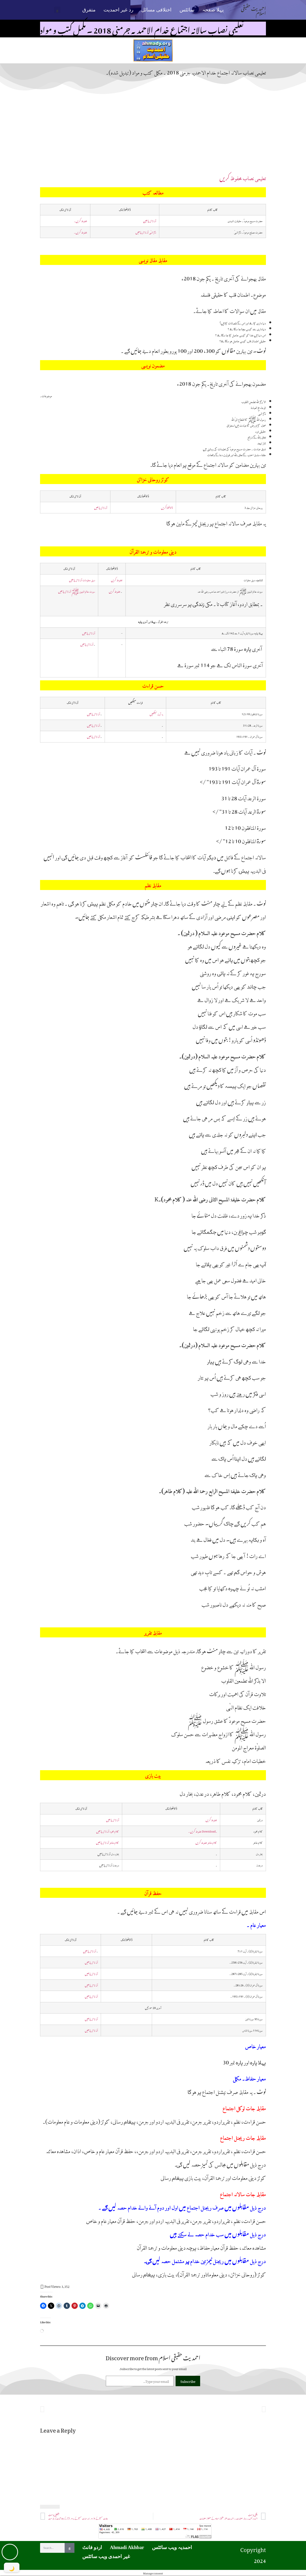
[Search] (69, 2548)
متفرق (88, 9)
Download (202, 1830)
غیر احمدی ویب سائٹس (106, 2556)
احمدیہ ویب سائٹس (172, 2547)
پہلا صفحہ (213, 9)
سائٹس (187, 9)
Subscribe (187, 2381)
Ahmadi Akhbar (127, 2547)
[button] (57, 10)
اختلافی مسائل (156, 9)
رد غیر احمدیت (118, 9)
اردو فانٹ (92, 2547)
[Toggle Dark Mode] (12, 2567)
